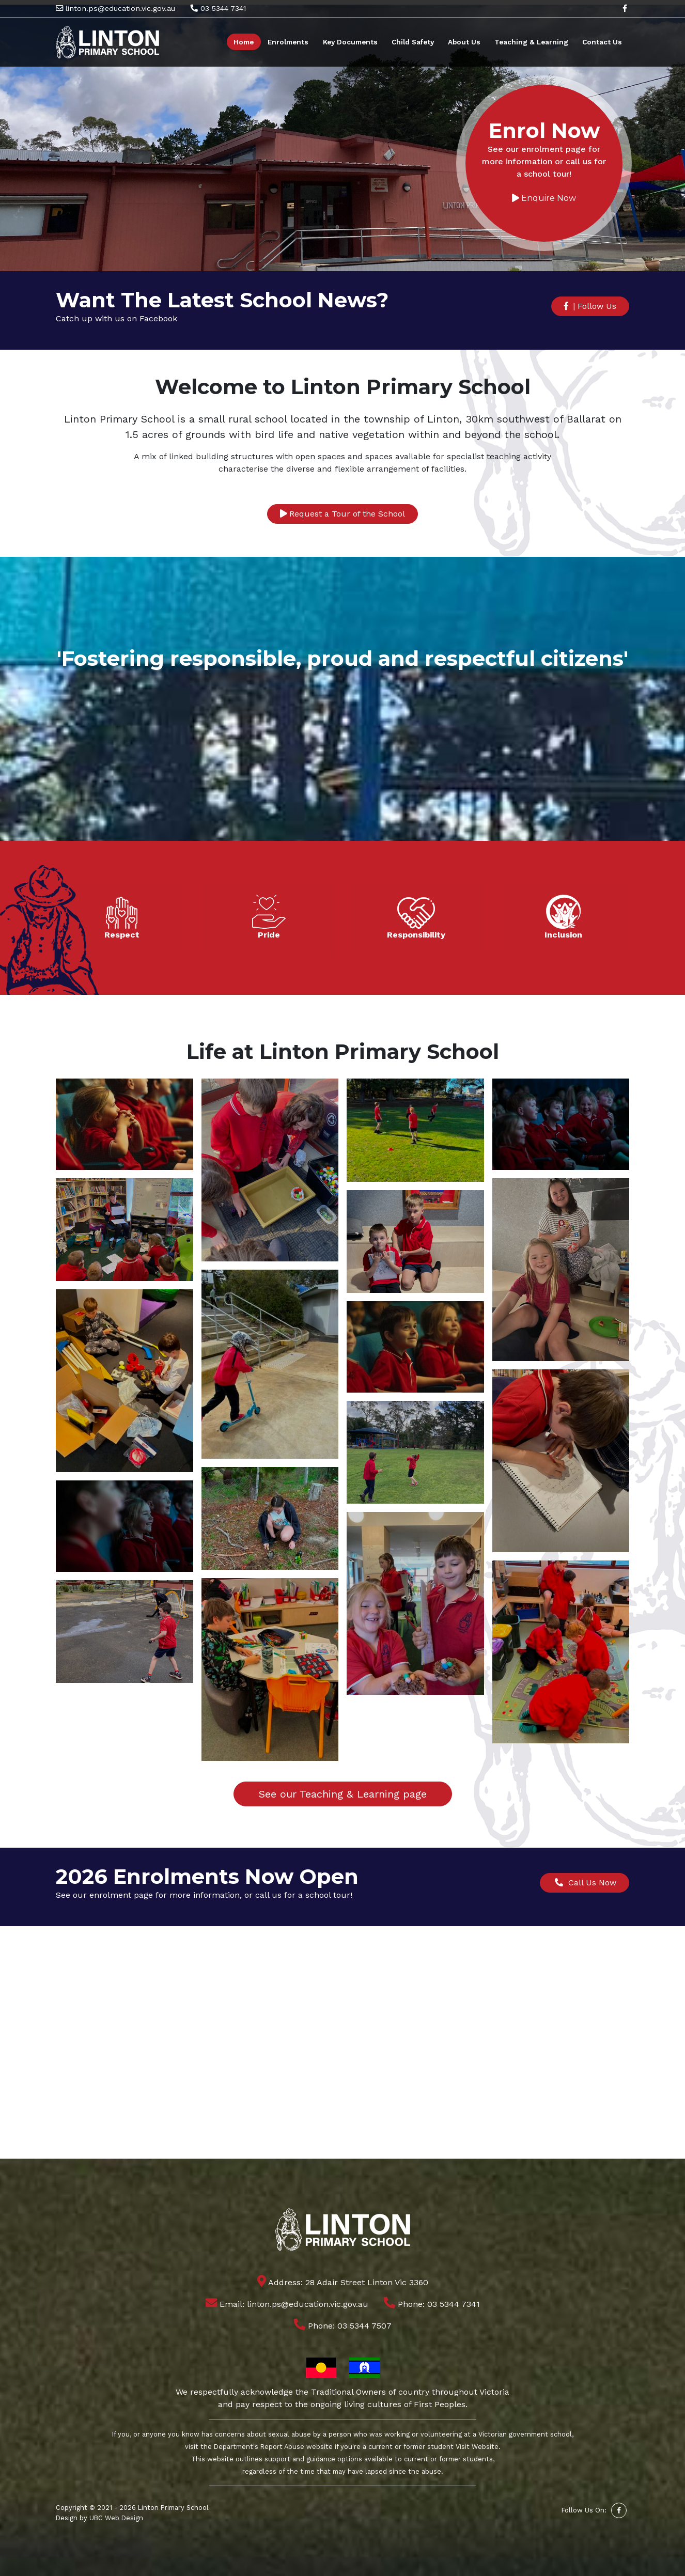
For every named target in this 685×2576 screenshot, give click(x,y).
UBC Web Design (116, 2518)
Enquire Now (543, 199)
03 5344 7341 (218, 8)
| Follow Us (590, 306)
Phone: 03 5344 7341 (432, 2304)
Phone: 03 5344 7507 (343, 2326)
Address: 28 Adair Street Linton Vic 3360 (342, 2282)
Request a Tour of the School (342, 514)
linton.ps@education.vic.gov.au (115, 8)
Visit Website (477, 2446)
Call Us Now (584, 1882)
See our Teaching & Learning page (343, 1794)
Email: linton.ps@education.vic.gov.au (287, 2304)
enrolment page (121, 1895)
